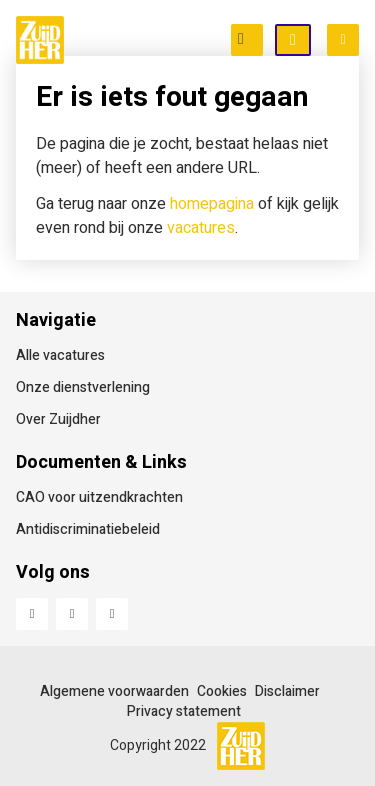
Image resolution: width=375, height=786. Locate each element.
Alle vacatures (60, 355)
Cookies (222, 691)
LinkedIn (72, 614)
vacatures (201, 228)
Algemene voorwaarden (114, 691)
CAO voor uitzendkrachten (99, 497)
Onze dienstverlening (83, 387)
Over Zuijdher (58, 419)
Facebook (32, 614)
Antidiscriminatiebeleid (88, 529)
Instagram (112, 614)
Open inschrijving (310, 41)
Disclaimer (287, 691)
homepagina (212, 204)
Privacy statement (184, 711)
